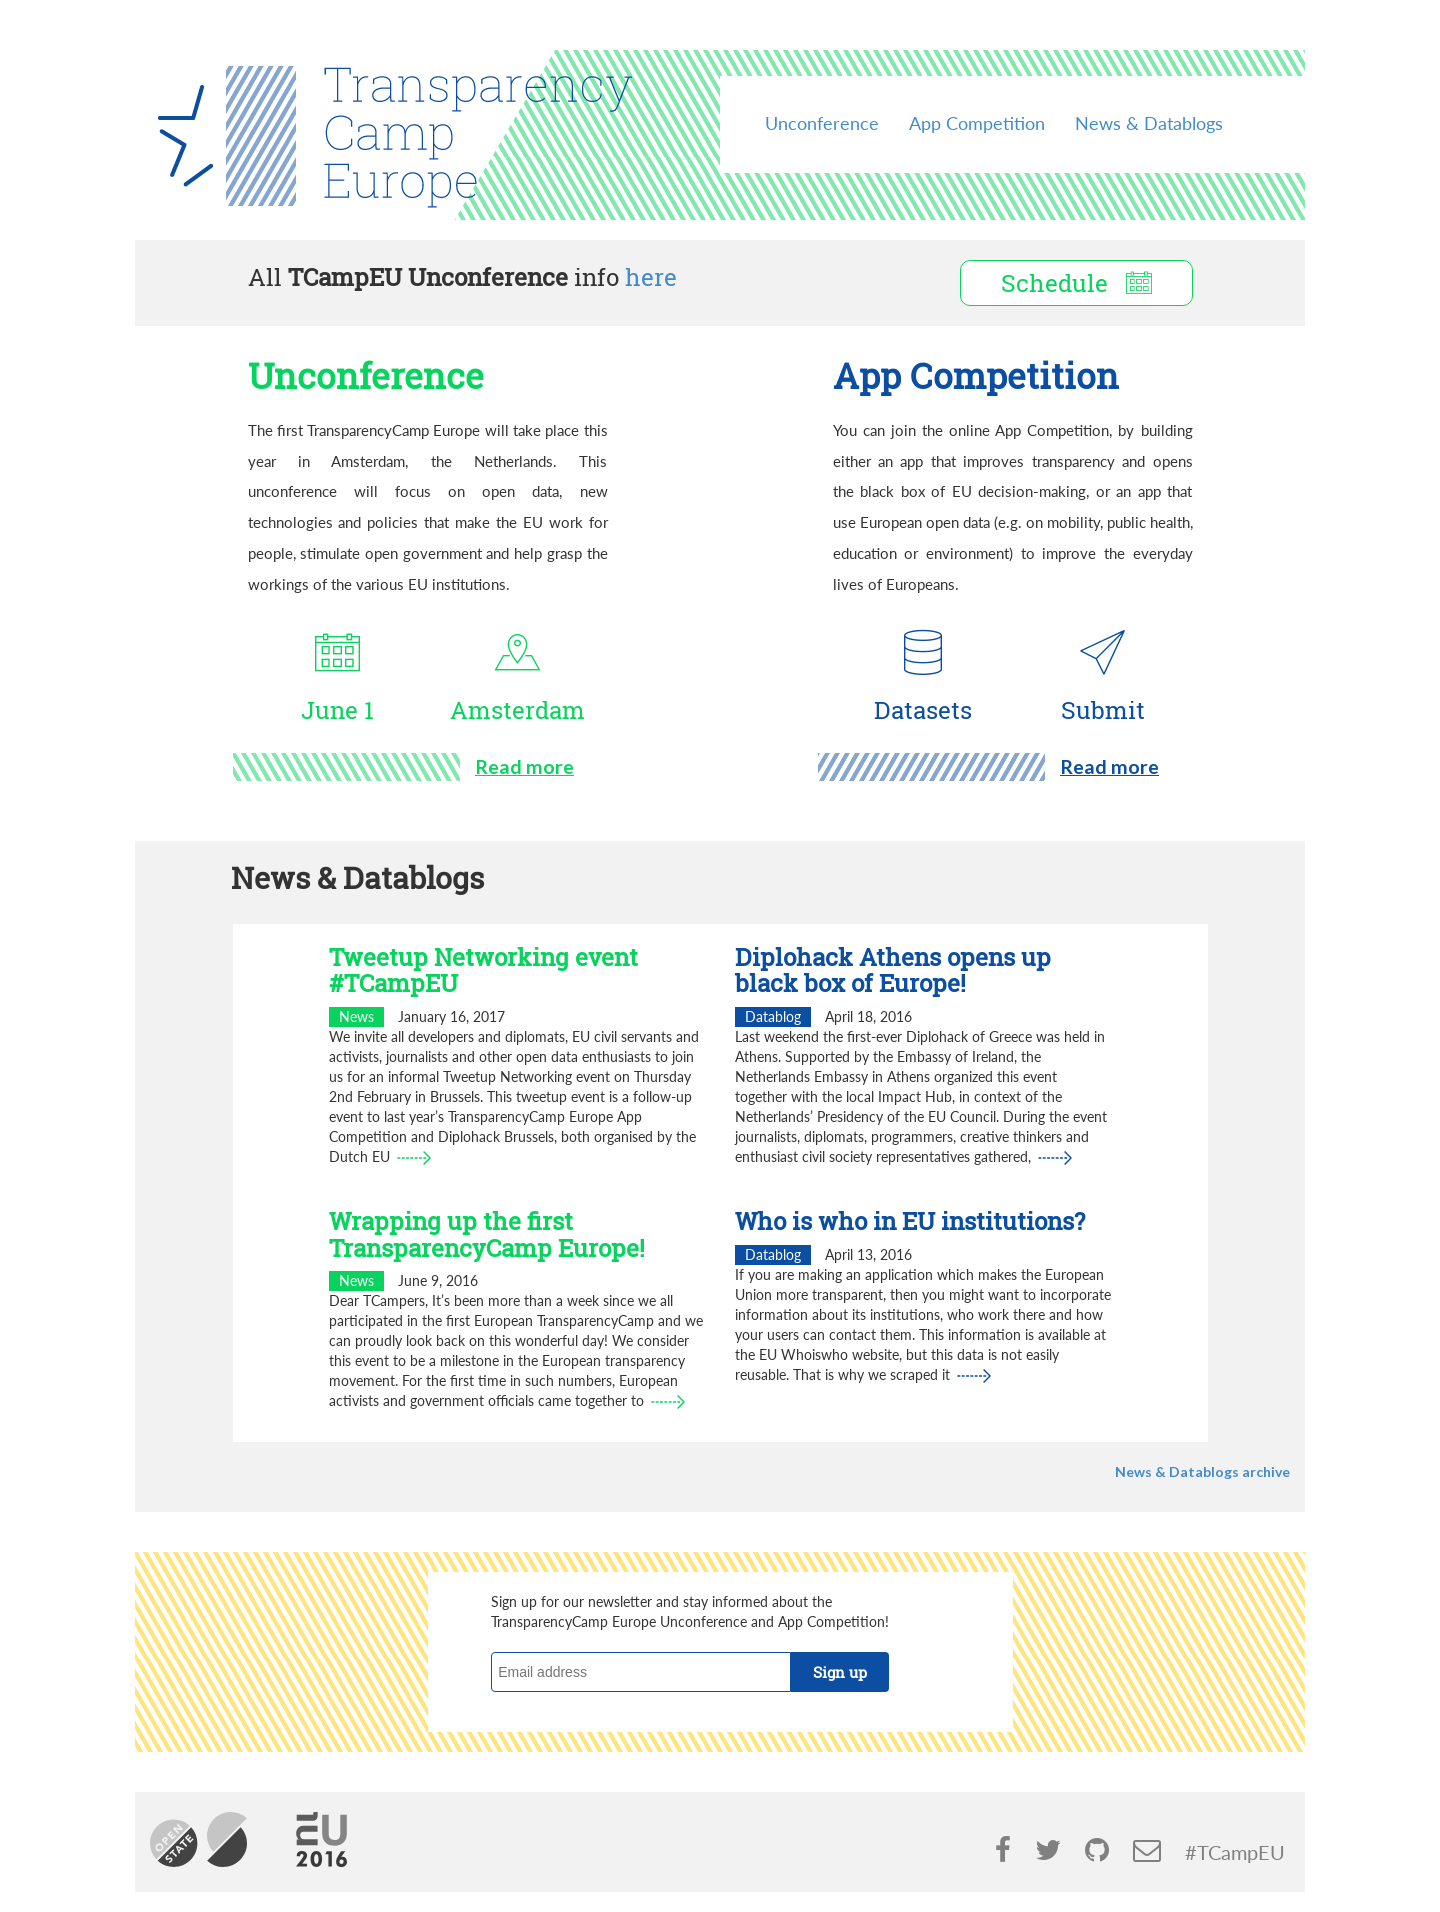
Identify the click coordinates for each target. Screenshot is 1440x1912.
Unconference (822, 123)
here (651, 277)
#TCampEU (1235, 1852)
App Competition (977, 123)
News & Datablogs (1149, 123)
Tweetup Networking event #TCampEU (483, 970)
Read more (524, 766)
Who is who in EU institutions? (910, 1221)
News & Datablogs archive (1202, 1471)
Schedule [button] (1076, 283)
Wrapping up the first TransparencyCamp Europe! (487, 1234)
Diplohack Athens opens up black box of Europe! (893, 970)
